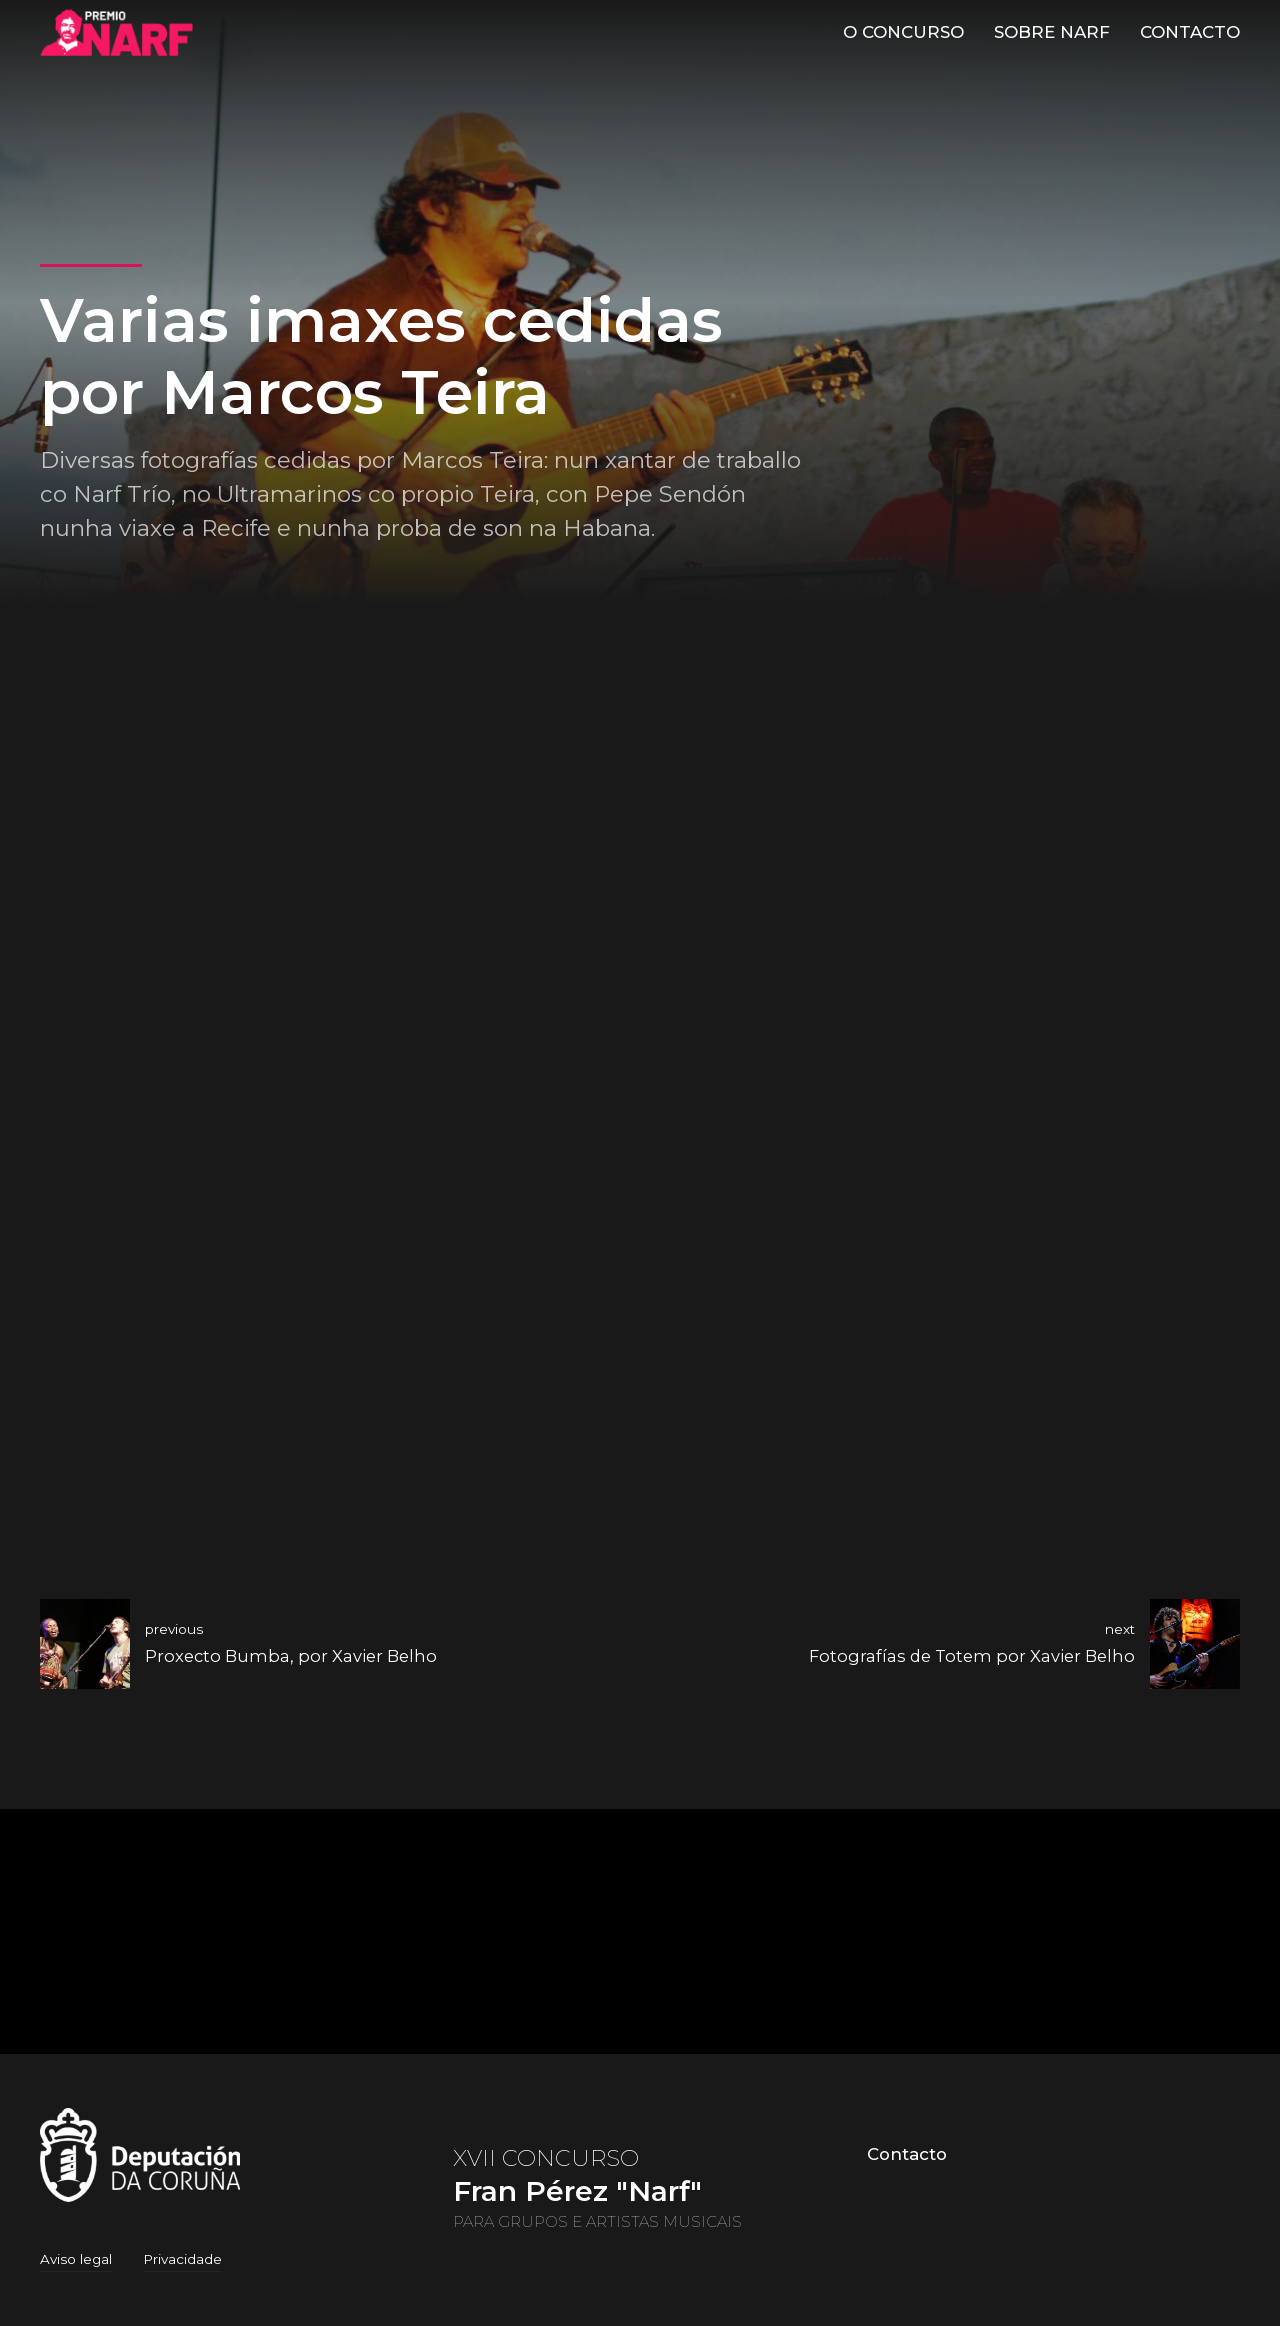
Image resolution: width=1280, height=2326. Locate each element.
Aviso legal (76, 2259)
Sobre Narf (1052, 32)
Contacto (1190, 32)
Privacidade (182, 2259)
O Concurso (903, 32)
